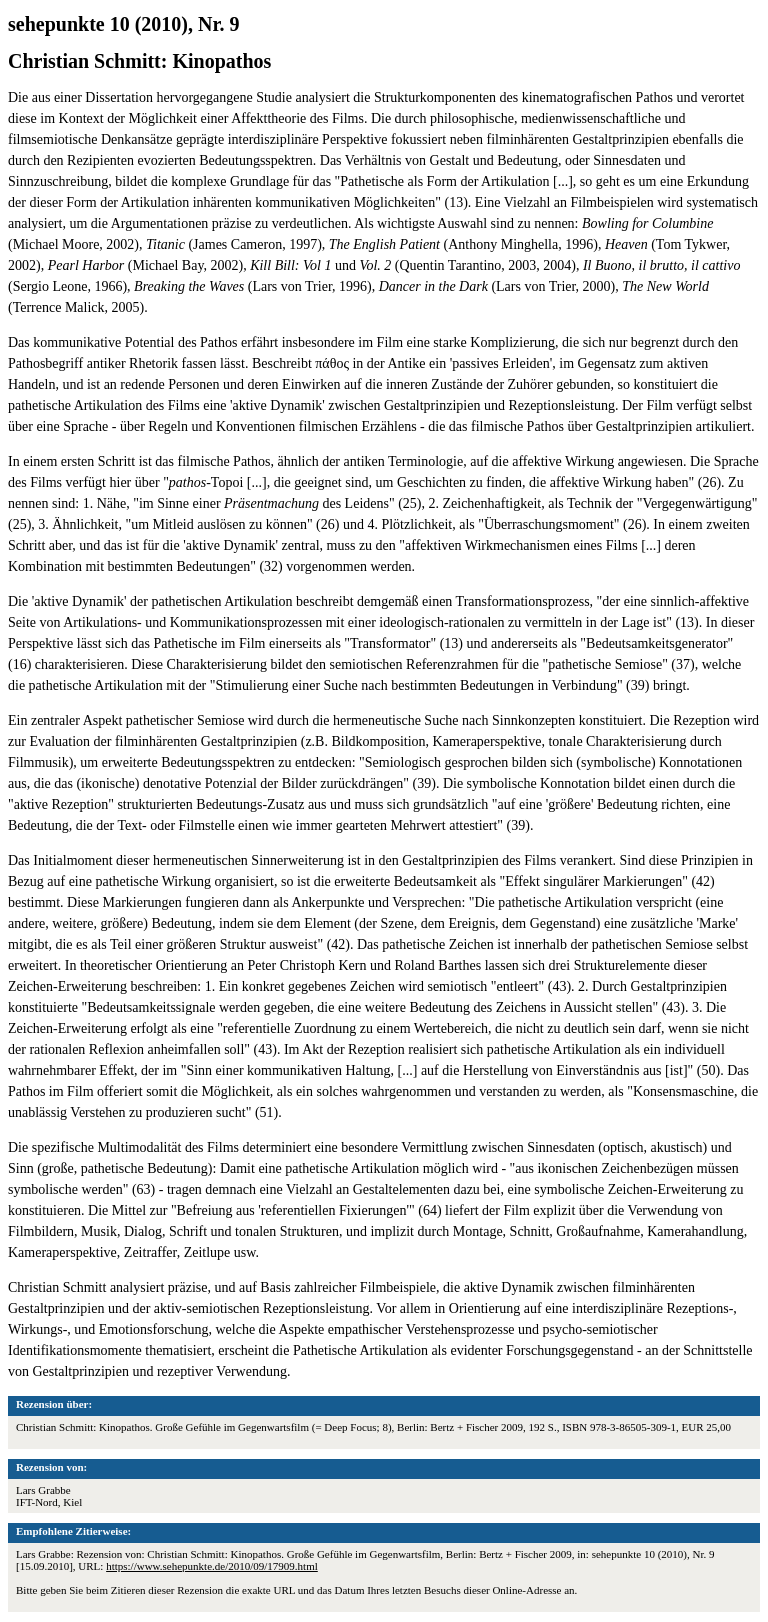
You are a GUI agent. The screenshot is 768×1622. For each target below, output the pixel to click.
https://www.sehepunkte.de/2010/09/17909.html (212, 1566)
